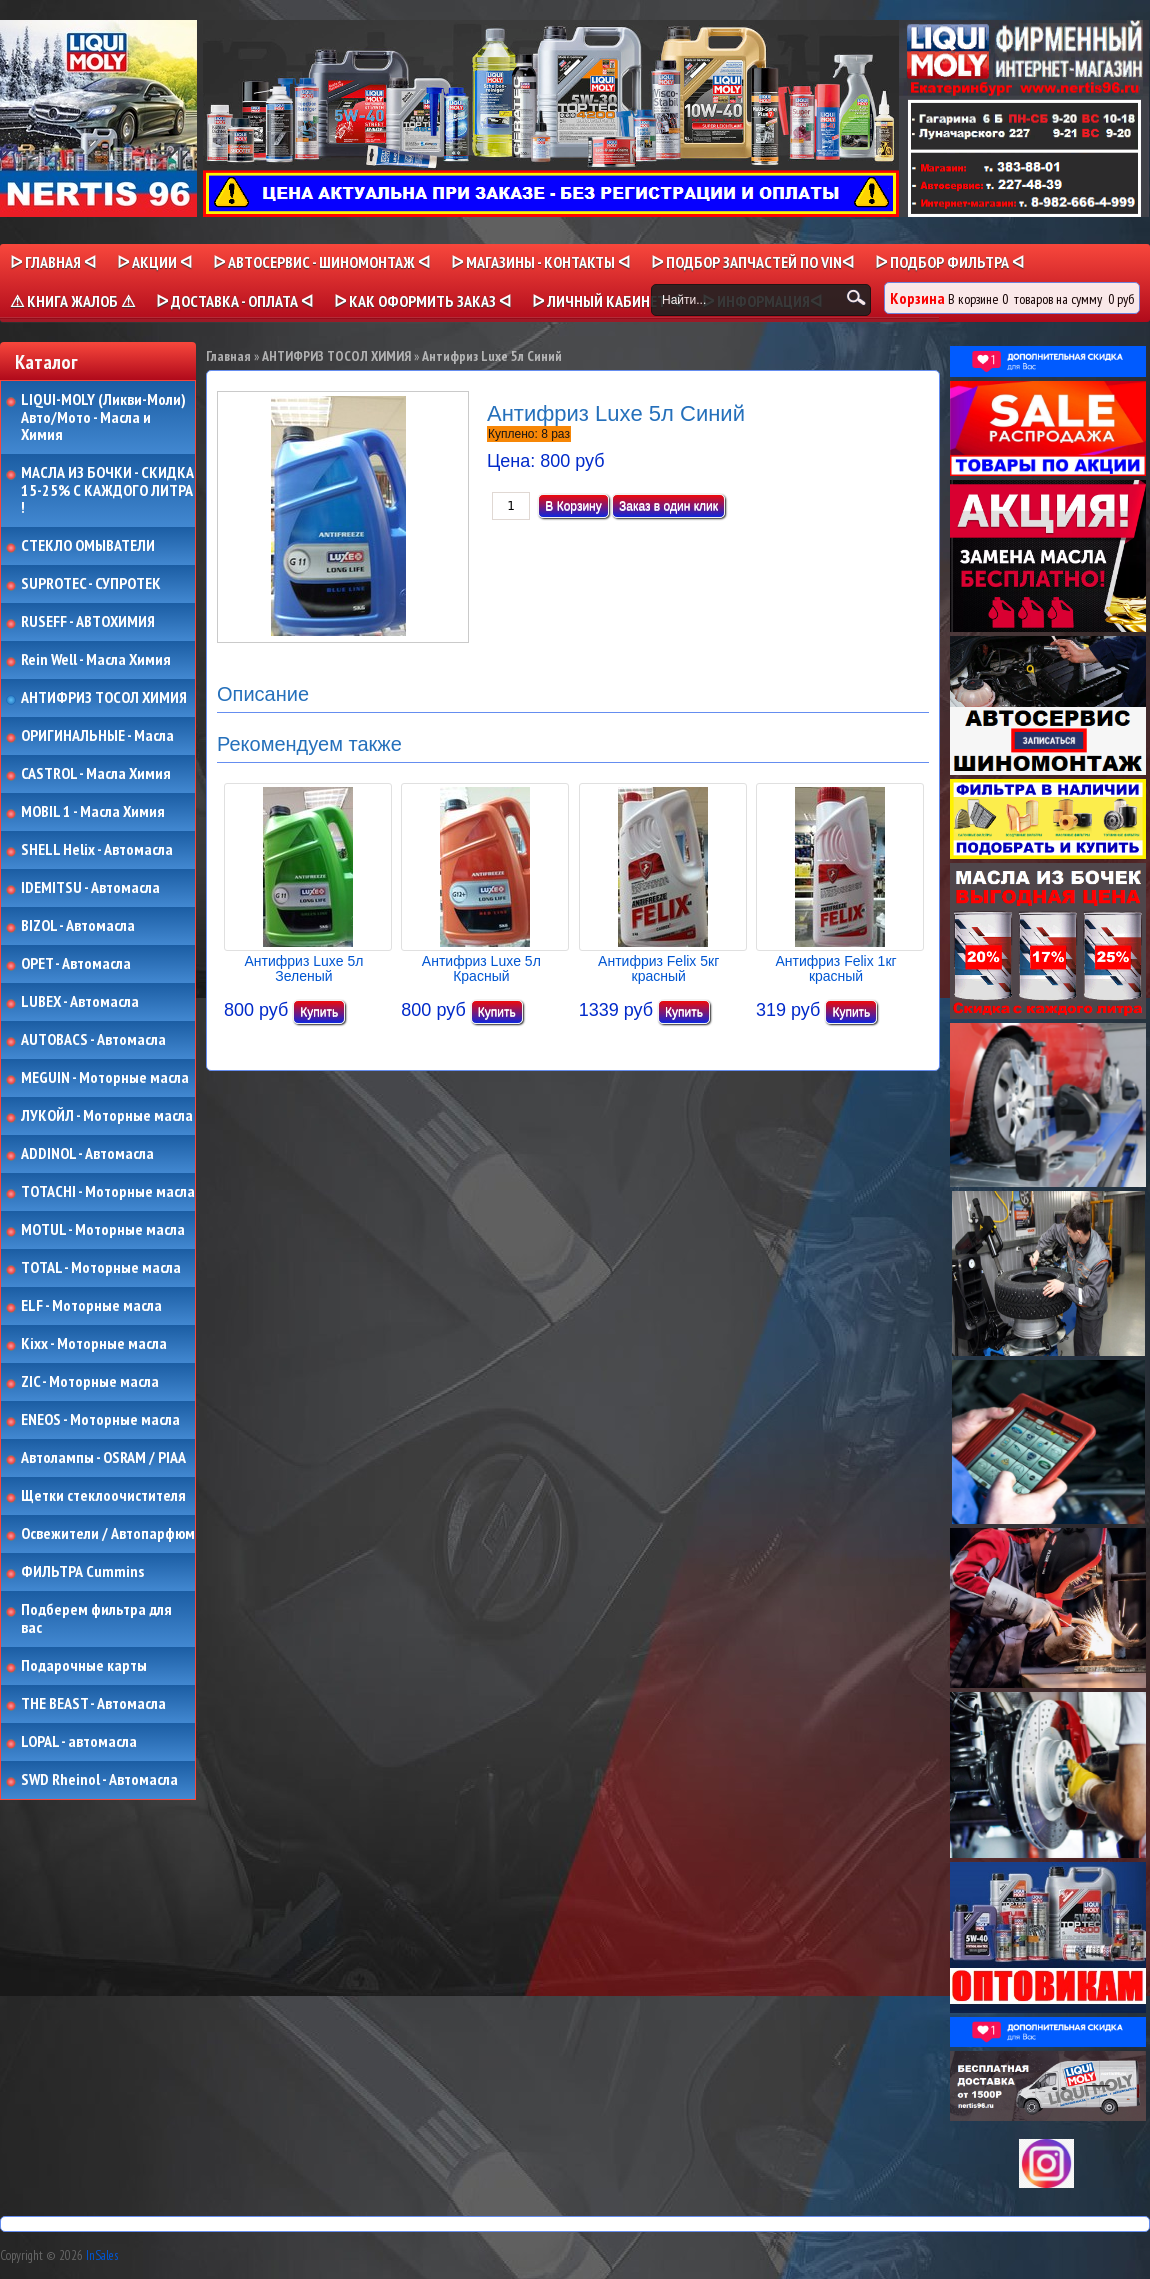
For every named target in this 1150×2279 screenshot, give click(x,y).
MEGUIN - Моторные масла (105, 1078)
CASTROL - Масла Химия (96, 774)
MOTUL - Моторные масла (103, 1230)
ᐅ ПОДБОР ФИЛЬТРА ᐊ (949, 262)
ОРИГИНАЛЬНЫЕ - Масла (97, 736)
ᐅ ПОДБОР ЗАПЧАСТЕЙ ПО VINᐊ (752, 262)
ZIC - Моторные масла (90, 1382)
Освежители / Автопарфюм (108, 1534)
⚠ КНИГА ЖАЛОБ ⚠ (72, 301)
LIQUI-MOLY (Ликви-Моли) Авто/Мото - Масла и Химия (105, 417)
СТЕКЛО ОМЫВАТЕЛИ (88, 546)
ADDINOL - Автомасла (87, 1154)
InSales (102, 2255)
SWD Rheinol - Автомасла (99, 1780)
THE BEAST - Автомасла (93, 1704)
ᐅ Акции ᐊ (154, 262)
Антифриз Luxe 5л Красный (481, 968)
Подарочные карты (84, 1666)
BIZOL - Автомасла (78, 926)
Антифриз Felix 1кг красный (835, 968)
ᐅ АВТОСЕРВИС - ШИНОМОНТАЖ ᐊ (321, 262)
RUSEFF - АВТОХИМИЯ (88, 622)
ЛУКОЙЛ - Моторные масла (107, 1116)
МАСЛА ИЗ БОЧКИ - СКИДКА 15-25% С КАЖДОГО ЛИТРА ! (107, 490)
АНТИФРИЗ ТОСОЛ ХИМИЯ (104, 698)
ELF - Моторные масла (91, 1306)
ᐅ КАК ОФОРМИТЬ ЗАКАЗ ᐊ (422, 301)
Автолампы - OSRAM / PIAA (103, 1458)
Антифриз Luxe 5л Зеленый (304, 968)
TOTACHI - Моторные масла (108, 1192)
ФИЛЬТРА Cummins (82, 1572)
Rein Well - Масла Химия (96, 660)
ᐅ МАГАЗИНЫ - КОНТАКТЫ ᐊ (540, 262)
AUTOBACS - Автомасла (93, 1040)
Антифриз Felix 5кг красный (658, 968)
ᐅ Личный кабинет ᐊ (606, 301)
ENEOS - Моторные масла (100, 1420)
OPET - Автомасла (76, 964)
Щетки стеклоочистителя (103, 1496)
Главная (228, 356)
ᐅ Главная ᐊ (53, 262)
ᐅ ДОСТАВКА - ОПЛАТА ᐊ (234, 301)
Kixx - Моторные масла (94, 1344)
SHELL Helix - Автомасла (97, 850)
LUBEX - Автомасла (80, 1002)
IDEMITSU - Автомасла (90, 888)
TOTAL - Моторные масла (101, 1268)
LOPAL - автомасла (79, 1742)
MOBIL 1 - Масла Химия (93, 812)
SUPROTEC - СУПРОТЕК (91, 584)
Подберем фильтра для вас (96, 1618)
